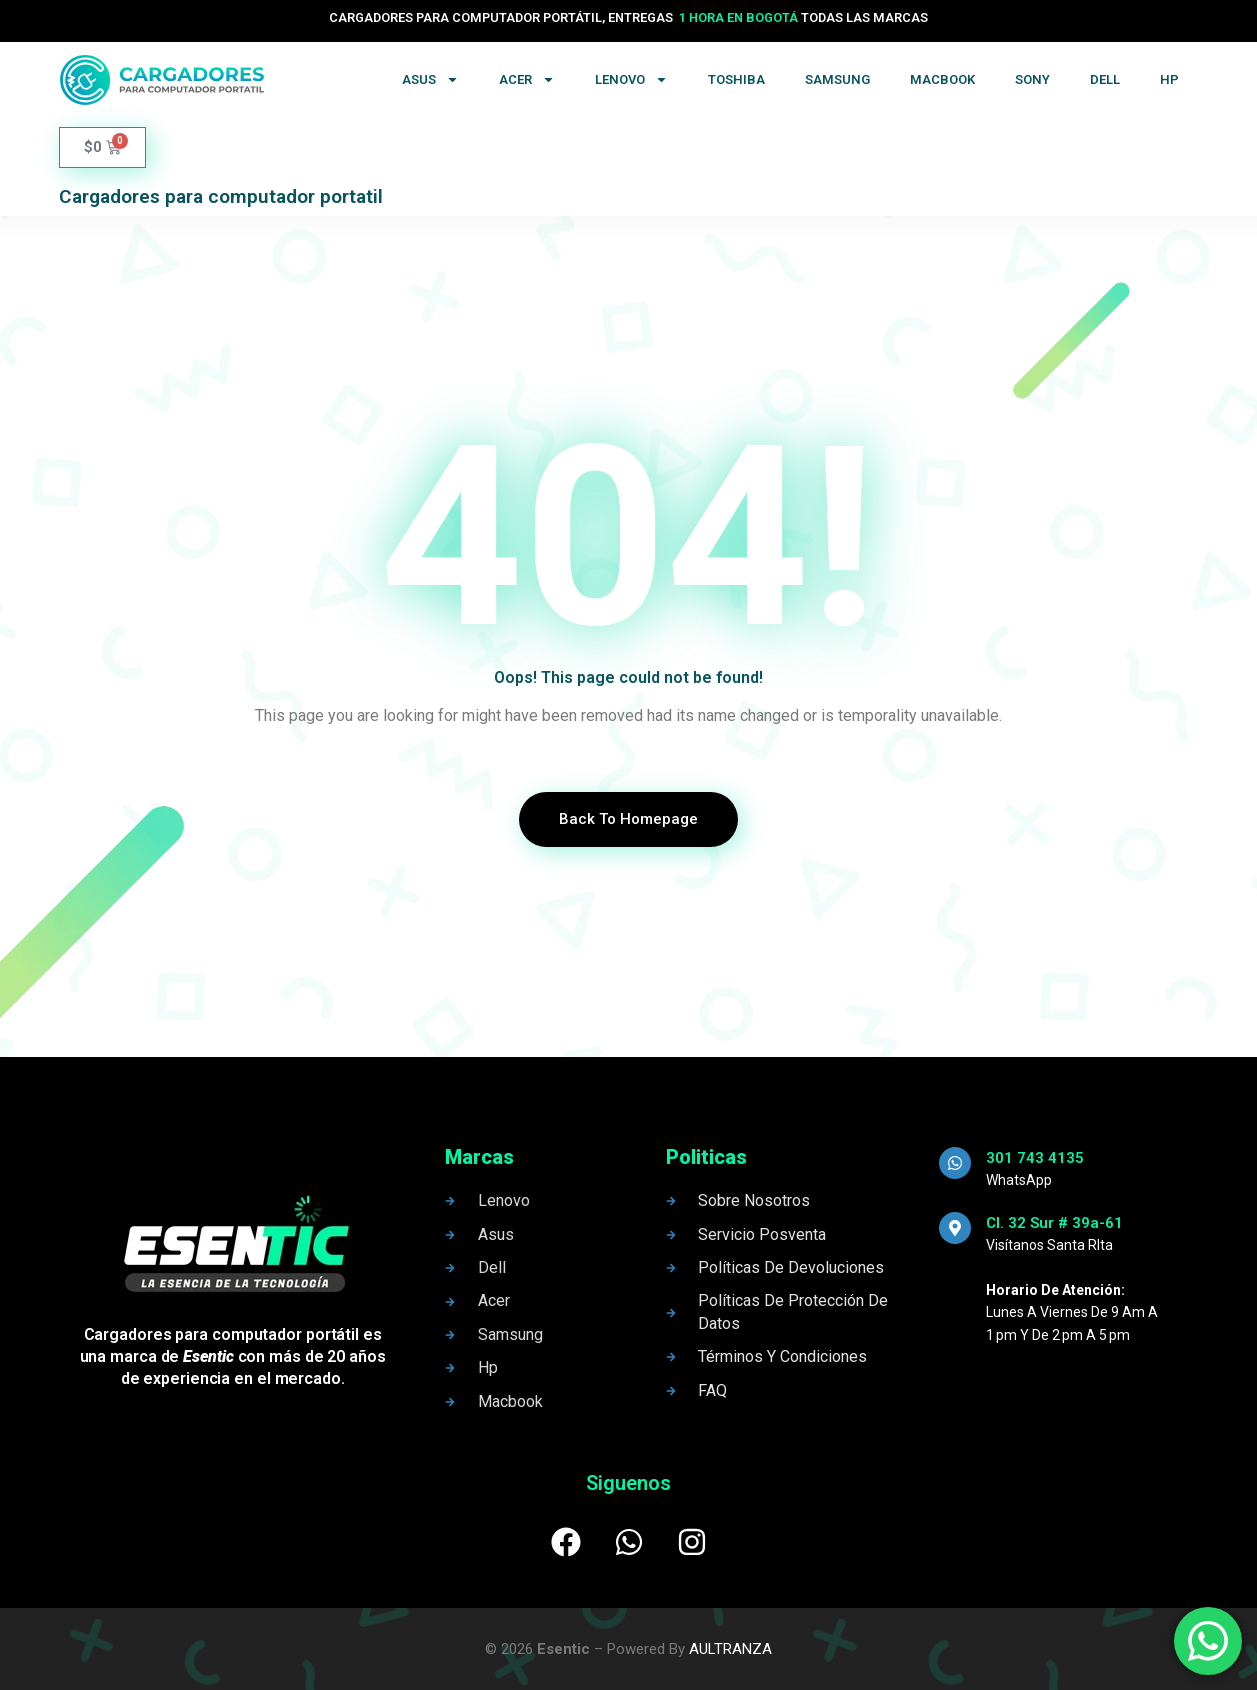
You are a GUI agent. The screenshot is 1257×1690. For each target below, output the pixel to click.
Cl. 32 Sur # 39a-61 (1054, 1223)
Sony (1032, 79)
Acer (527, 79)
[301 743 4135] (955, 1163)
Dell (1105, 79)
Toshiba (736, 79)
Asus (430, 79)
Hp (1169, 79)
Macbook (942, 79)
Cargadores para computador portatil (221, 196)
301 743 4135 (1035, 1158)
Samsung (837, 79)
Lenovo (631, 79)
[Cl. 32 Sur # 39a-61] (955, 1228)
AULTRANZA (730, 1649)
